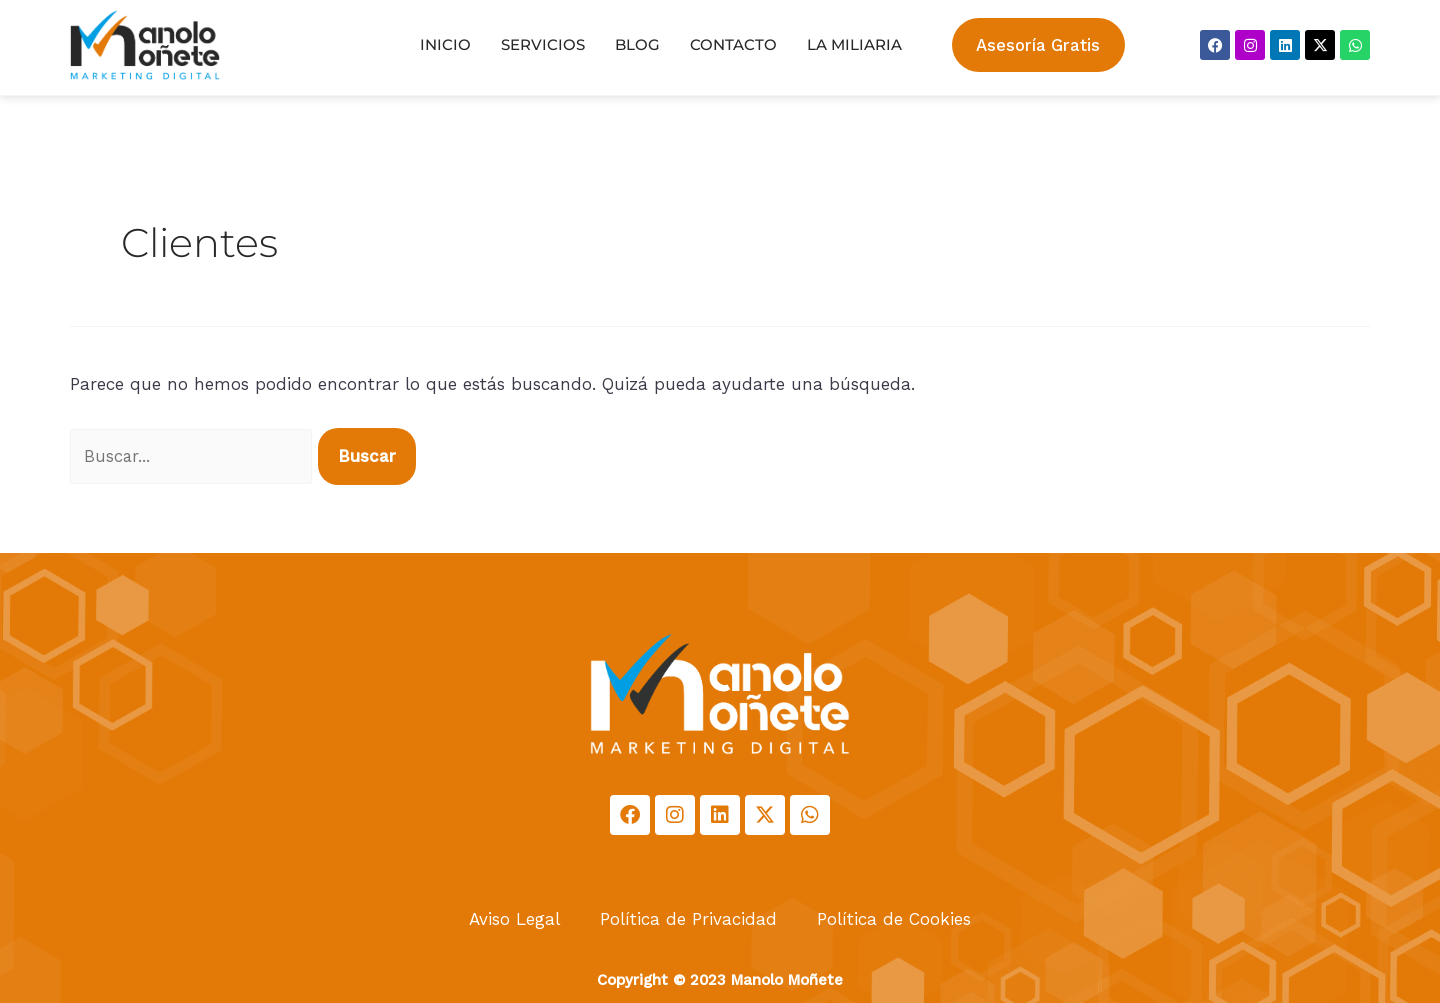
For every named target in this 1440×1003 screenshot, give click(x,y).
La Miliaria (854, 44)
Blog (637, 44)
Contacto (733, 44)
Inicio (445, 44)
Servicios (543, 44)
